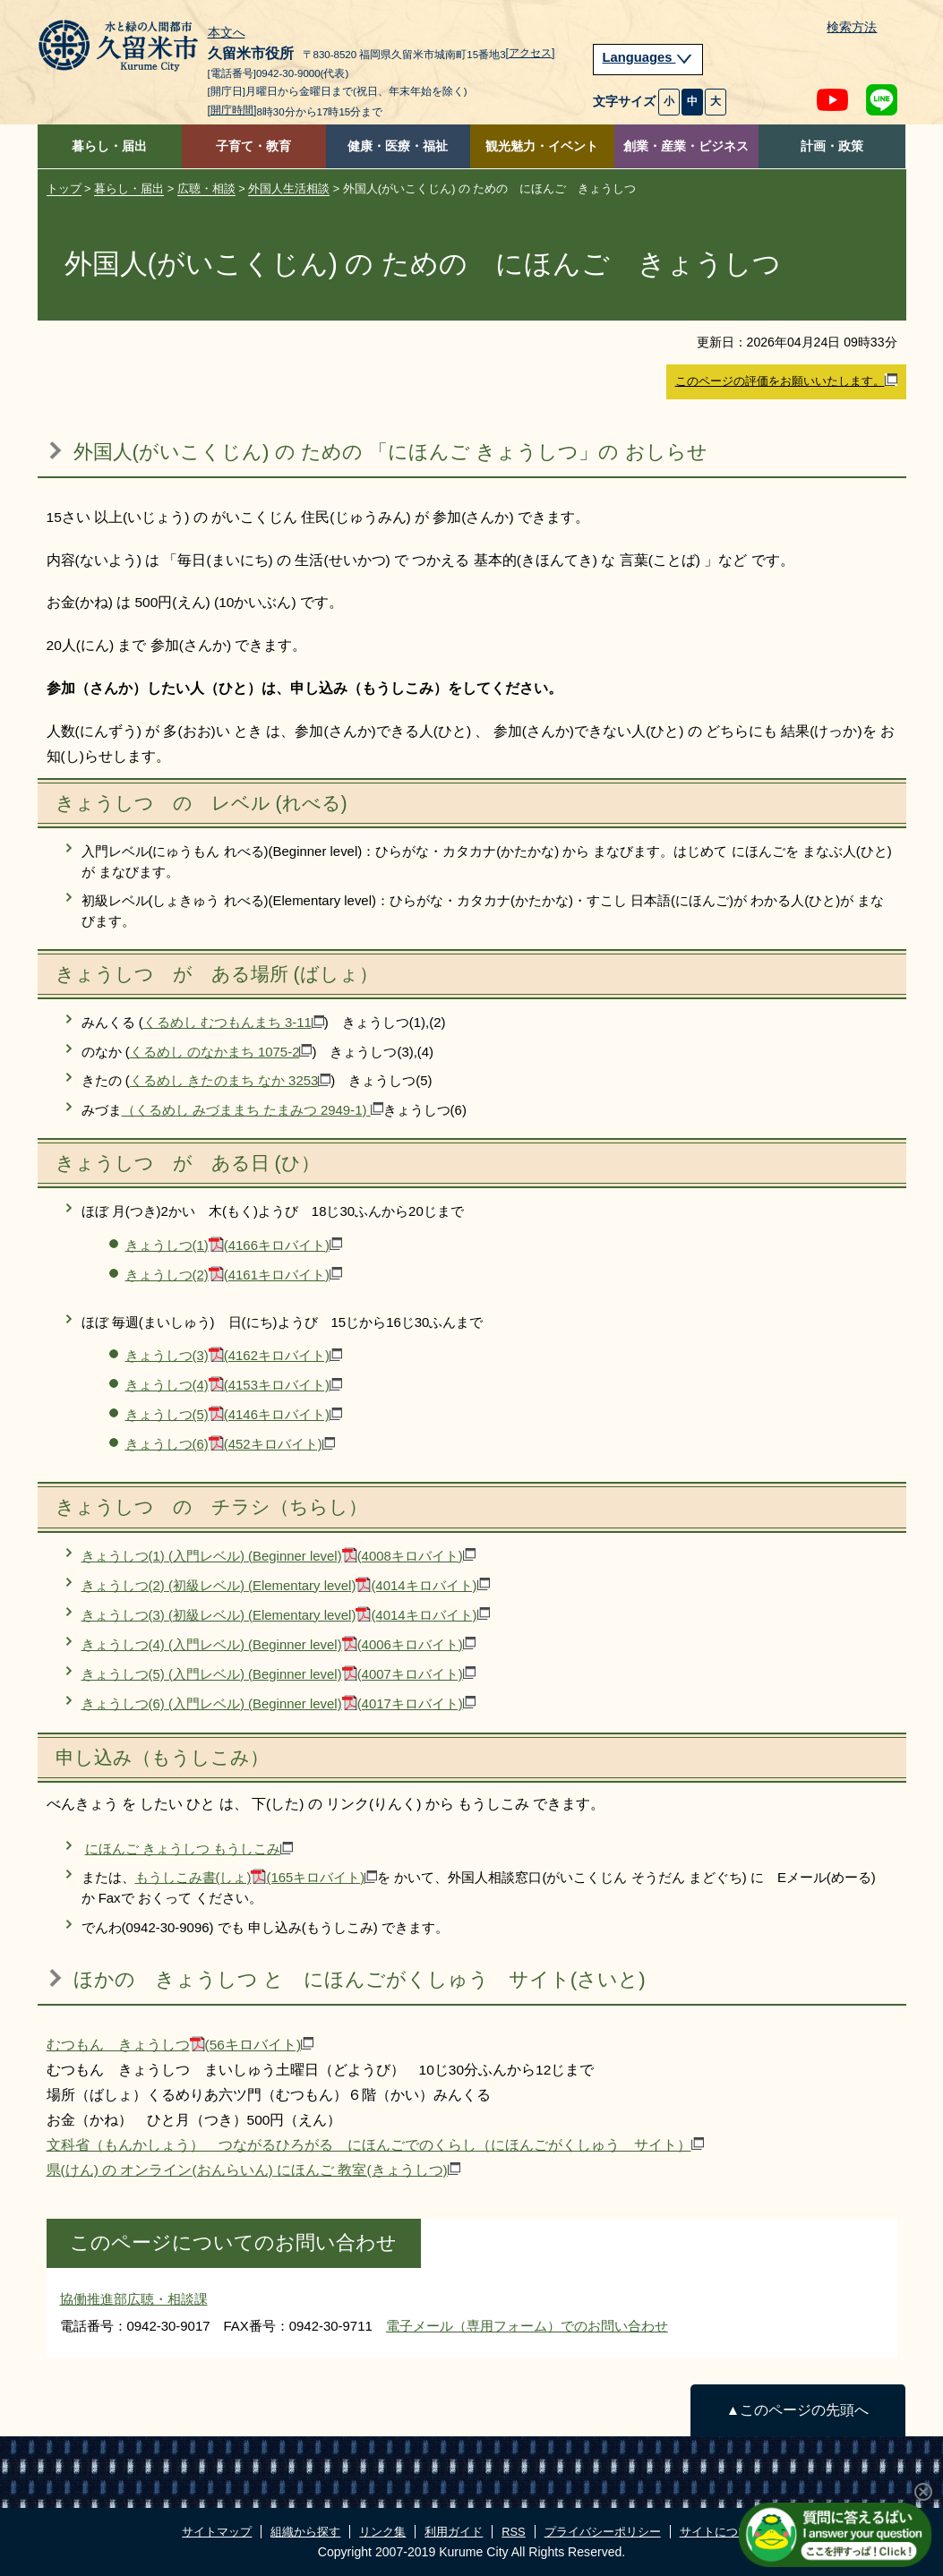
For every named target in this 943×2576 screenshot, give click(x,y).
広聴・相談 (206, 188)
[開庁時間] (232, 110)
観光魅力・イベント (541, 146)
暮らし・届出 (109, 146)
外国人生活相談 (289, 188)
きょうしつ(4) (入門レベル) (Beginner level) (278, 1644)
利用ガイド (453, 2531)
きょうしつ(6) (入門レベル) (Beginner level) (278, 1703)
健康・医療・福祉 (397, 146)
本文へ (226, 33)
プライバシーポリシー (602, 2531)
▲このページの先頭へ (797, 2410)
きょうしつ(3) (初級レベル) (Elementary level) (285, 1614)
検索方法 (852, 27)
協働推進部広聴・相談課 (134, 2298)
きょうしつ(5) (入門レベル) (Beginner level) (278, 1674)
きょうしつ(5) (233, 1414)
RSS (513, 2531)
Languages (648, 57)
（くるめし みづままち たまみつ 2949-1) (252, 1109)
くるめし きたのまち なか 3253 (230, 1080)
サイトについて (720, 2531)
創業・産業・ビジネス (686, 146)
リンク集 (382, 2531)
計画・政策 (832, 146)
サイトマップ (217, 2531)
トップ (64, 188)
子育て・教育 (253, 146)
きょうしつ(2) (233, 1274)
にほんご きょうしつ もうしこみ (189, 1848)
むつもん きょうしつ (180, 2044)
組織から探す (305, 2531)
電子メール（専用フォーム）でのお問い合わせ (527, 2325)
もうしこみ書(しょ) (256, 1877)
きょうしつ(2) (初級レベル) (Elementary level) (285, 1585)
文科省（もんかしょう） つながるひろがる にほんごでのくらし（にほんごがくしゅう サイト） (375, 2144)
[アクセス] (530, 53)
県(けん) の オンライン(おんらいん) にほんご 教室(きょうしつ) (253, 2170)
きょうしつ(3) (233, 1355)
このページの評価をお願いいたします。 (786, 380)
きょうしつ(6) (230, 1443)
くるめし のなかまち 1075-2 (221, 1051)
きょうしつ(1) (233, 1245)
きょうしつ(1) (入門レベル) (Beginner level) (278, 1555)
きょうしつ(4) (233, 1384)
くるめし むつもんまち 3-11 (233, 1022)
